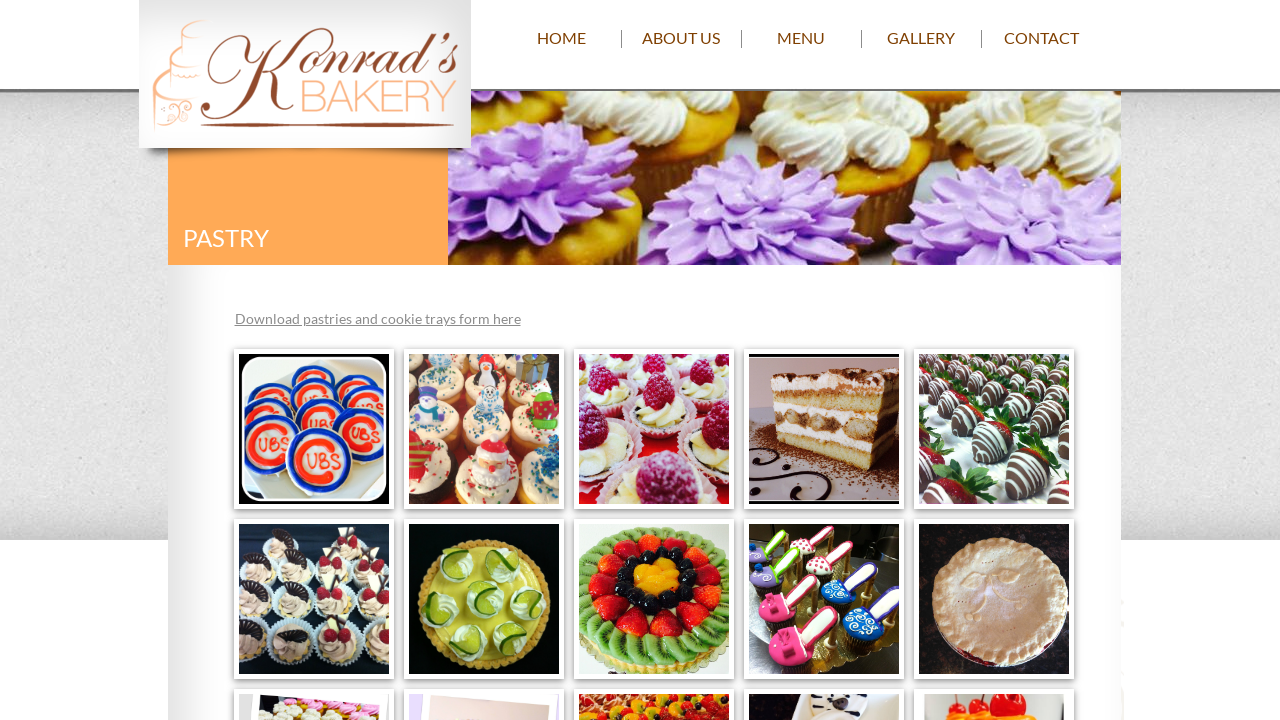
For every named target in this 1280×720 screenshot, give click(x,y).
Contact (1041, 37)
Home (561, 37)
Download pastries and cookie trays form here (378, 318)
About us (681, 37)
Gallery (921, 37)
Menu (801, 37)
